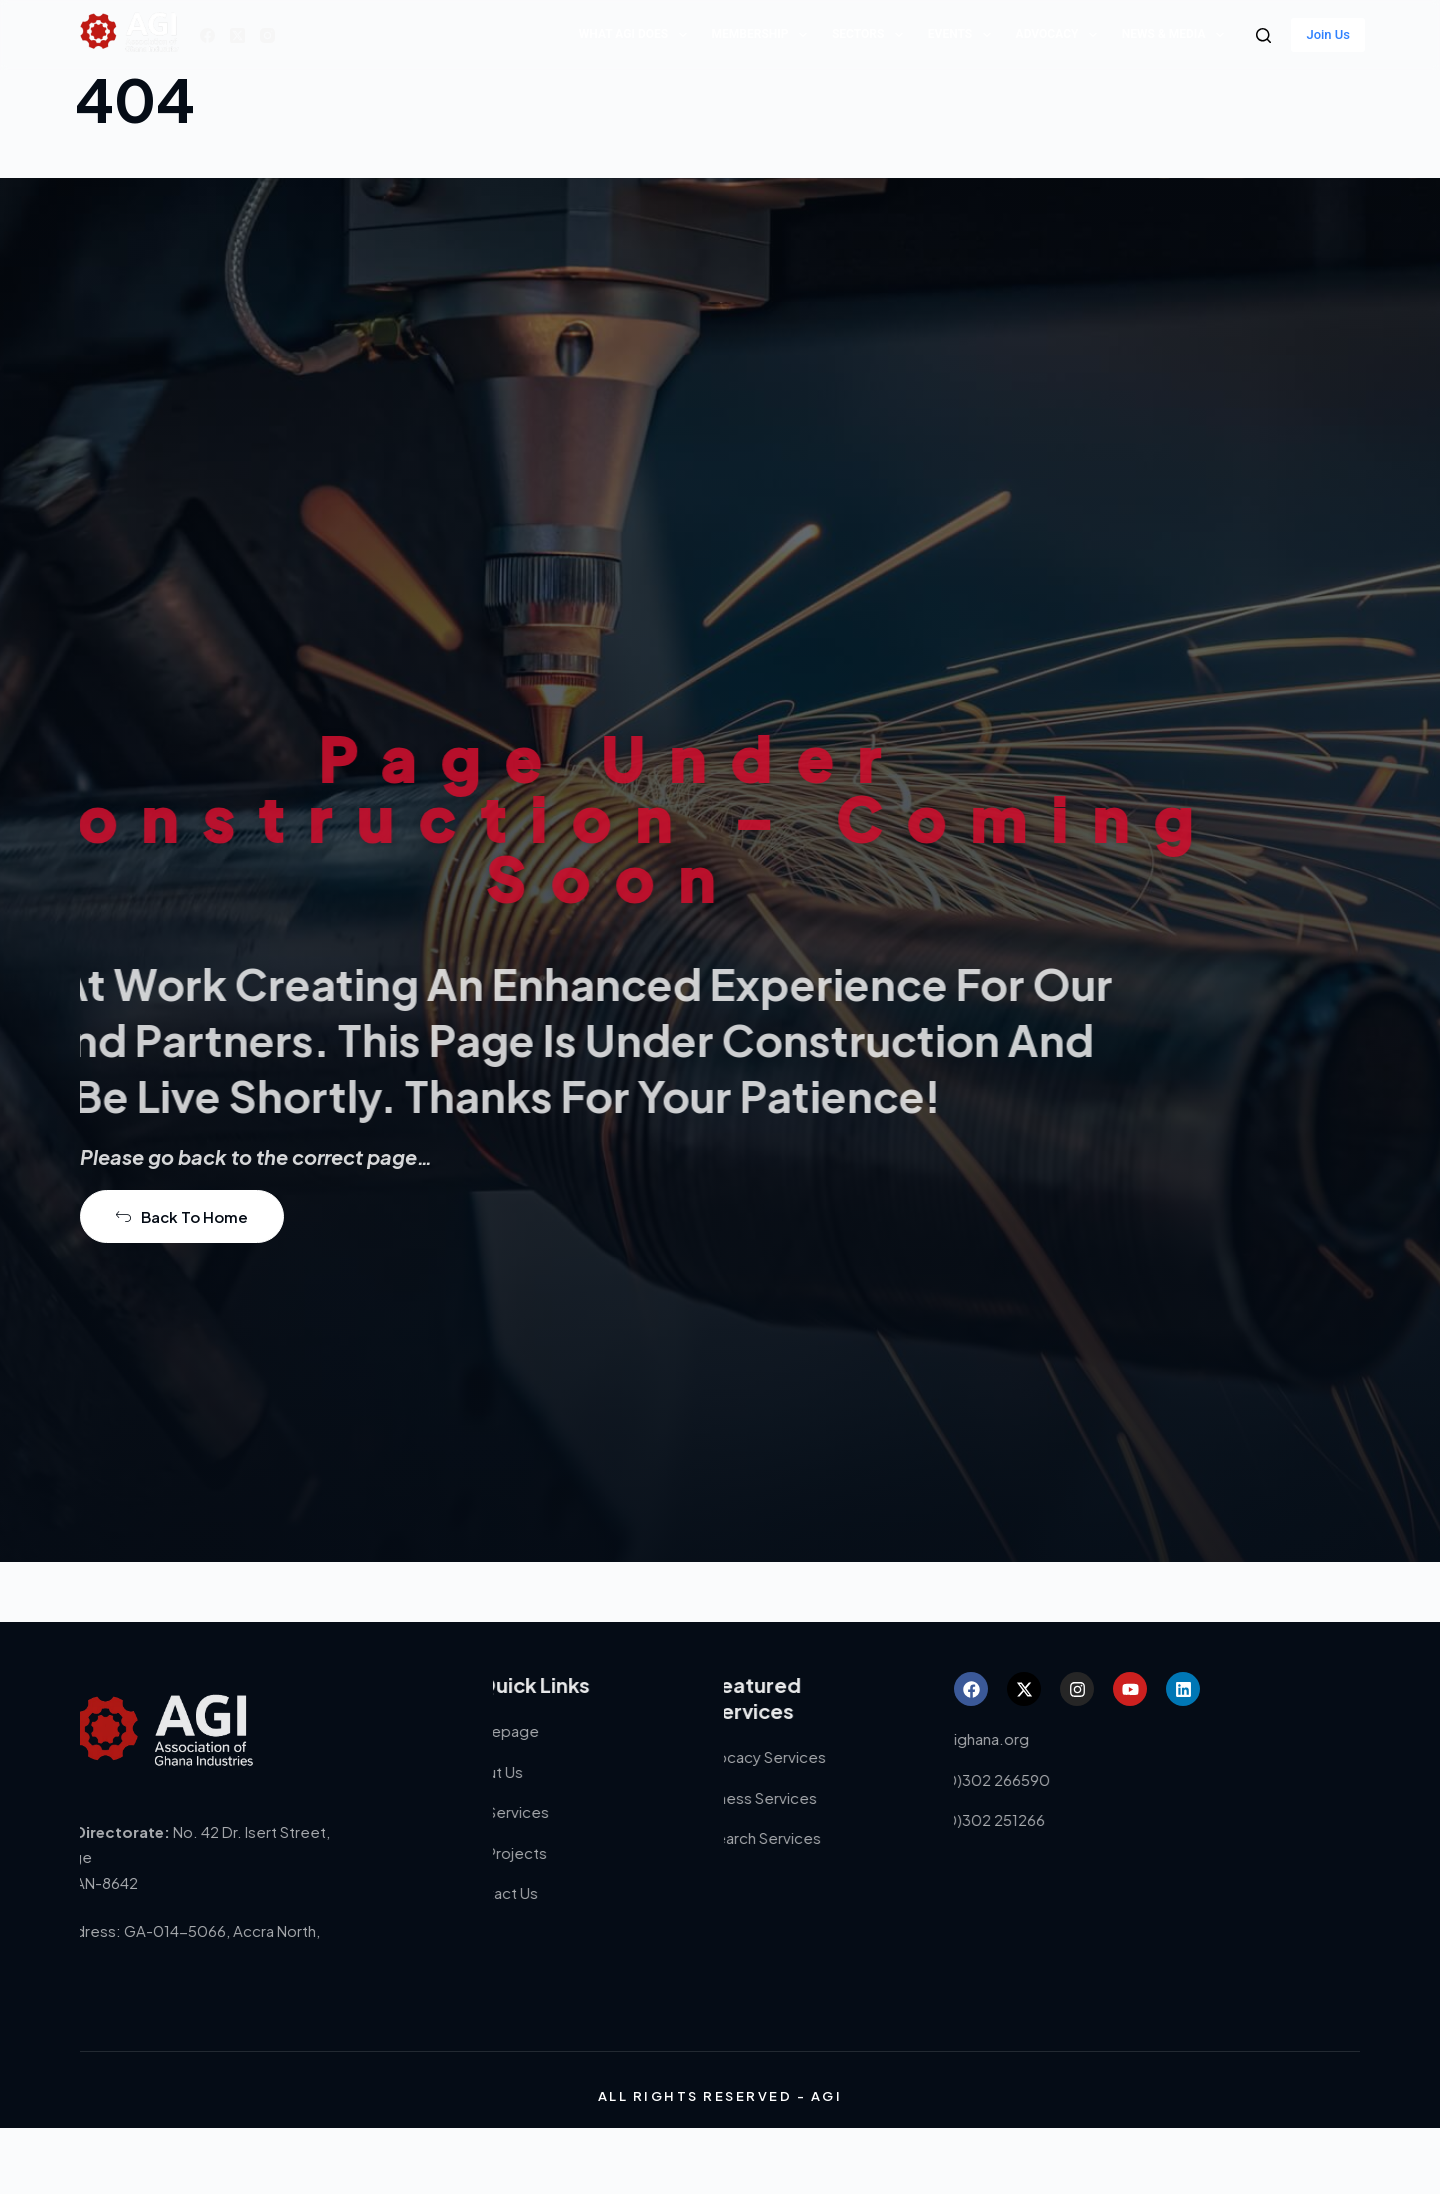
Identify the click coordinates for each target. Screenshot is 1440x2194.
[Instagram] (267, 35)
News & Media (1177, 35)
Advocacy (1060, 35)
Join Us (1328, 34)
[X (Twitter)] (237, 35)
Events (963, 35)
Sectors (871, 35)
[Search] (1263, 35)
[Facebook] (207, 35)
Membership (763, 35)
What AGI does (637, 35)
